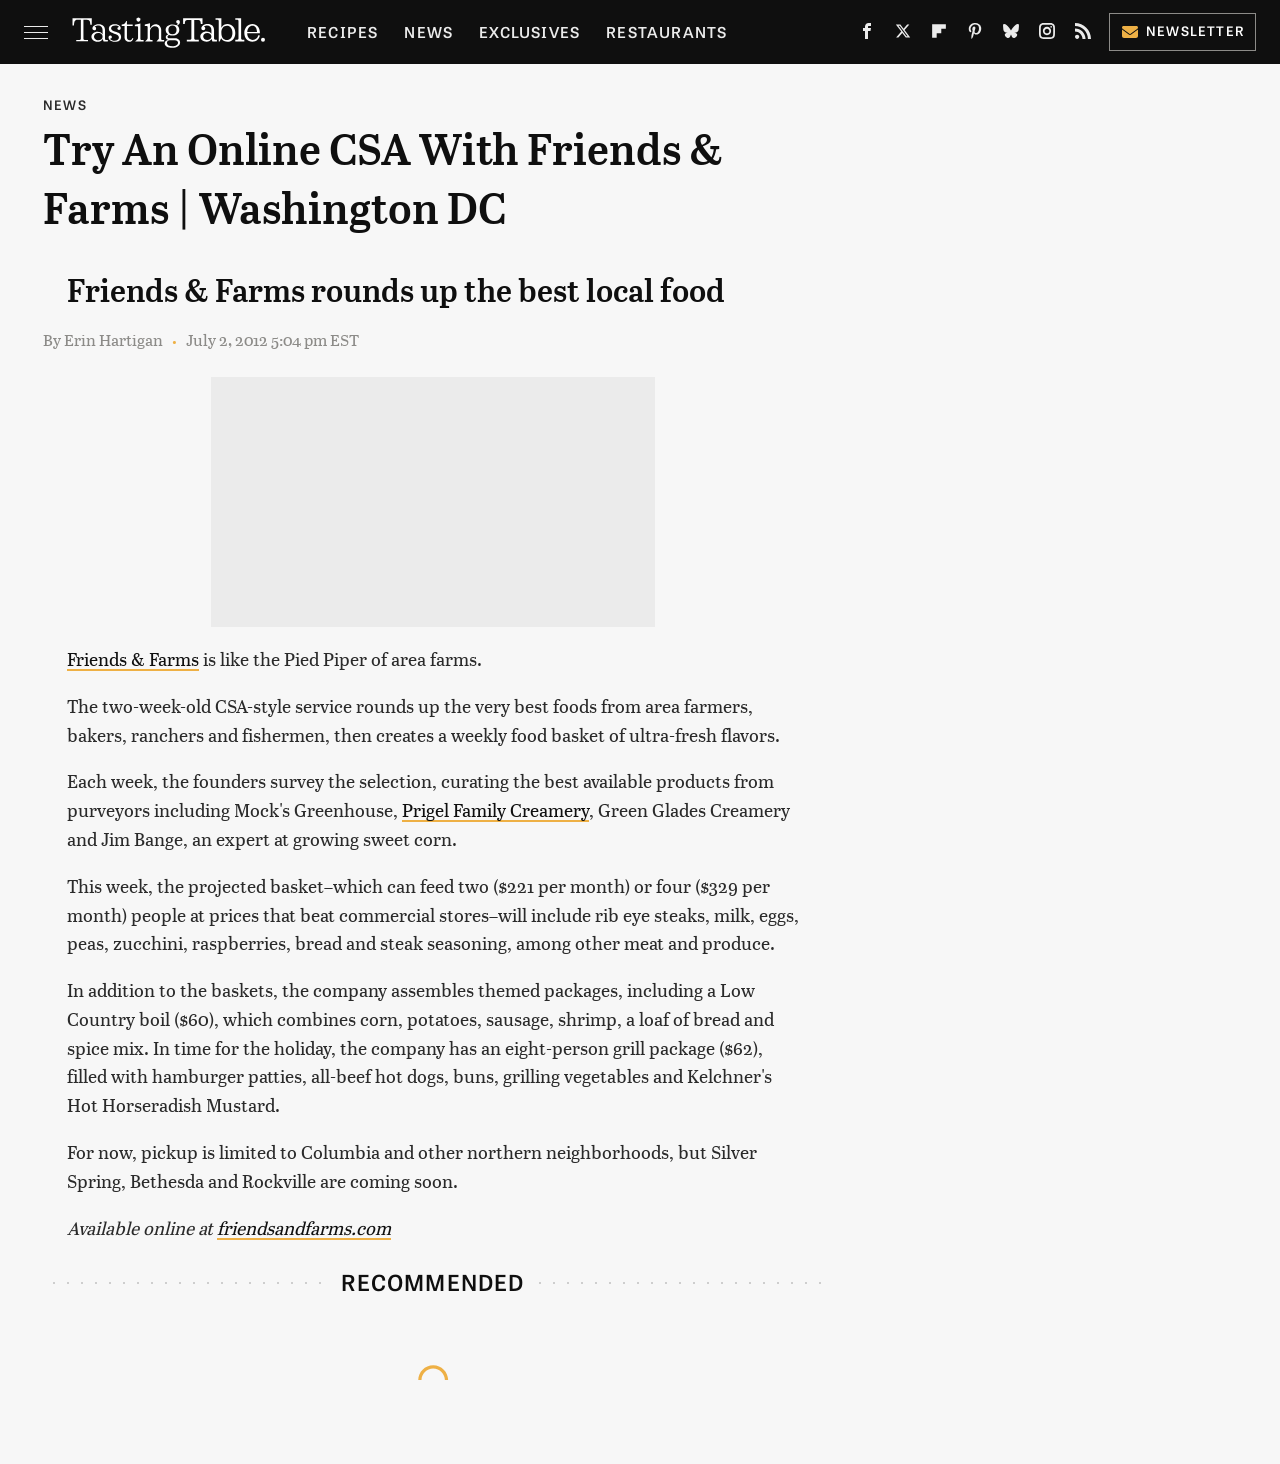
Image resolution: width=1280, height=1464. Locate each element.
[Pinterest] (975, 35)
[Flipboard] (939, 35)
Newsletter (1182, 30)
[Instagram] (1047, 35)
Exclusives (529, 31)
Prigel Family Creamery (495, 809)
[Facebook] (867, 35)
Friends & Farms (133, 658)
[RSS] (1083, 35)
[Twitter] (903, 35)
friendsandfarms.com (304, 1227)
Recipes (342, 31)
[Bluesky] (1011, 35)
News (428, 31)
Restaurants (666, 31)
